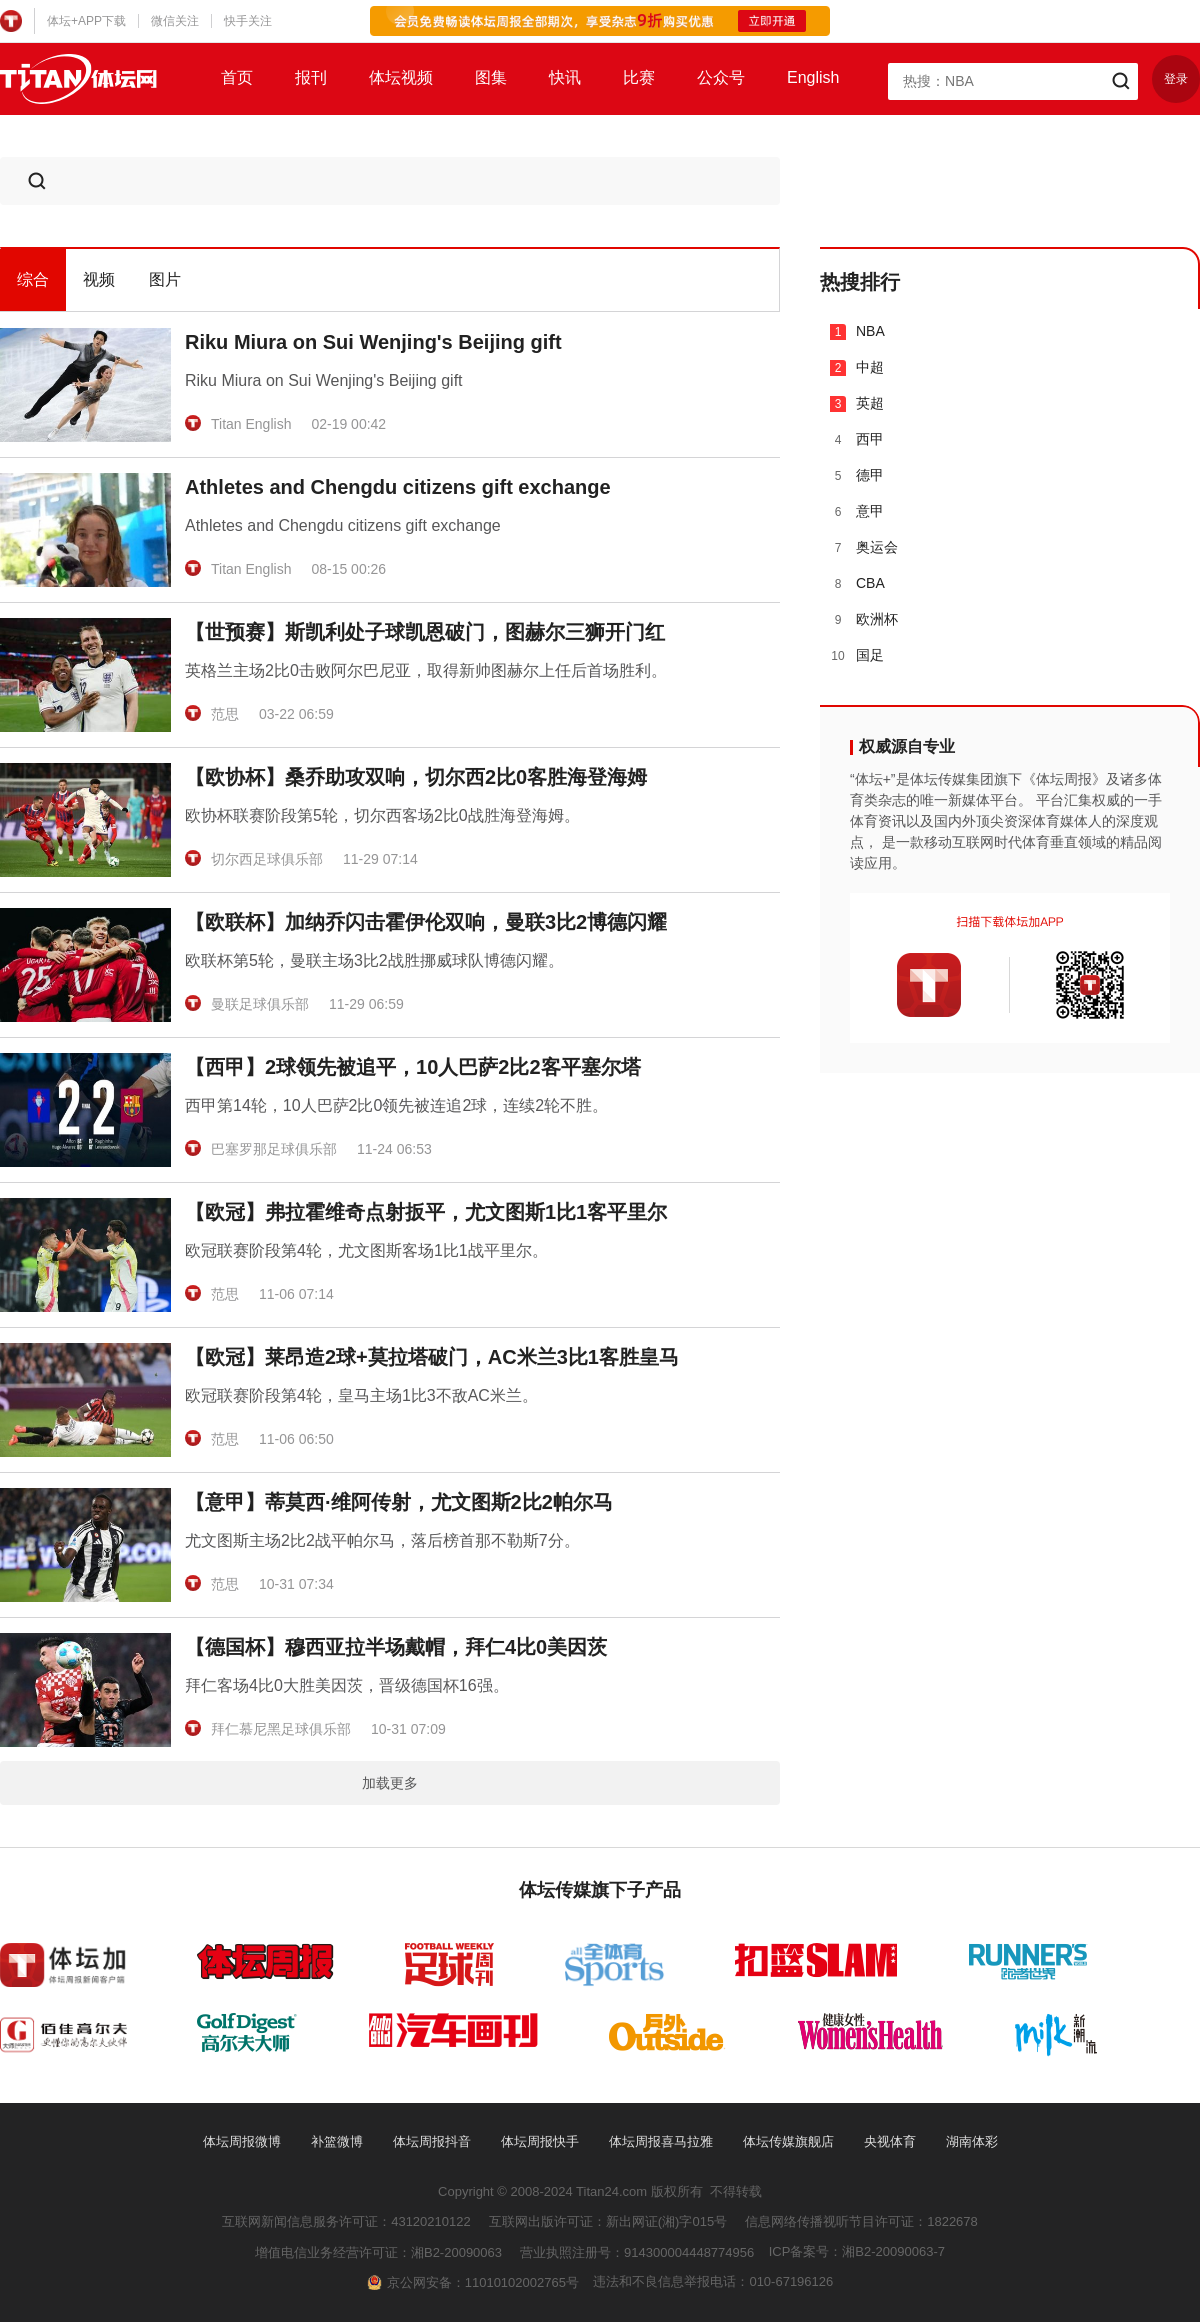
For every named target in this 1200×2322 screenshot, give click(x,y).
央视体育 (890, 2141)
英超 (857, 403)
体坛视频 (401, 77)
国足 (857, 655)
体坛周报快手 (540, 2141)
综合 (33, 279)
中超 (857, 367)
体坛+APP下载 (86, 21)
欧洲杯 (864, 619)
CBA (857, 583)
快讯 (565, 77)
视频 (99, 279)
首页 (237, 77)
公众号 (721, 77)
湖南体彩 (972, 2141)
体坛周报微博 (242, 2141)
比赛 (639, 77)
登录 (1176, 79)
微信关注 (175, 21)
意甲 (857, 511)
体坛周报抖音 (432, 2141)
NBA (857, 331)
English (813, 77)
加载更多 (390, 1783)
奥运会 (864, 547)
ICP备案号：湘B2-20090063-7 (857, 2251)
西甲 (857, 439)
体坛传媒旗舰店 (788, 2141)
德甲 (857, 475)
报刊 (311, 77)
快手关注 (248, 21)
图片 (165, 279)
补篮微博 (337, 2141)
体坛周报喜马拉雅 (661, 2141)
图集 (491, 77)
